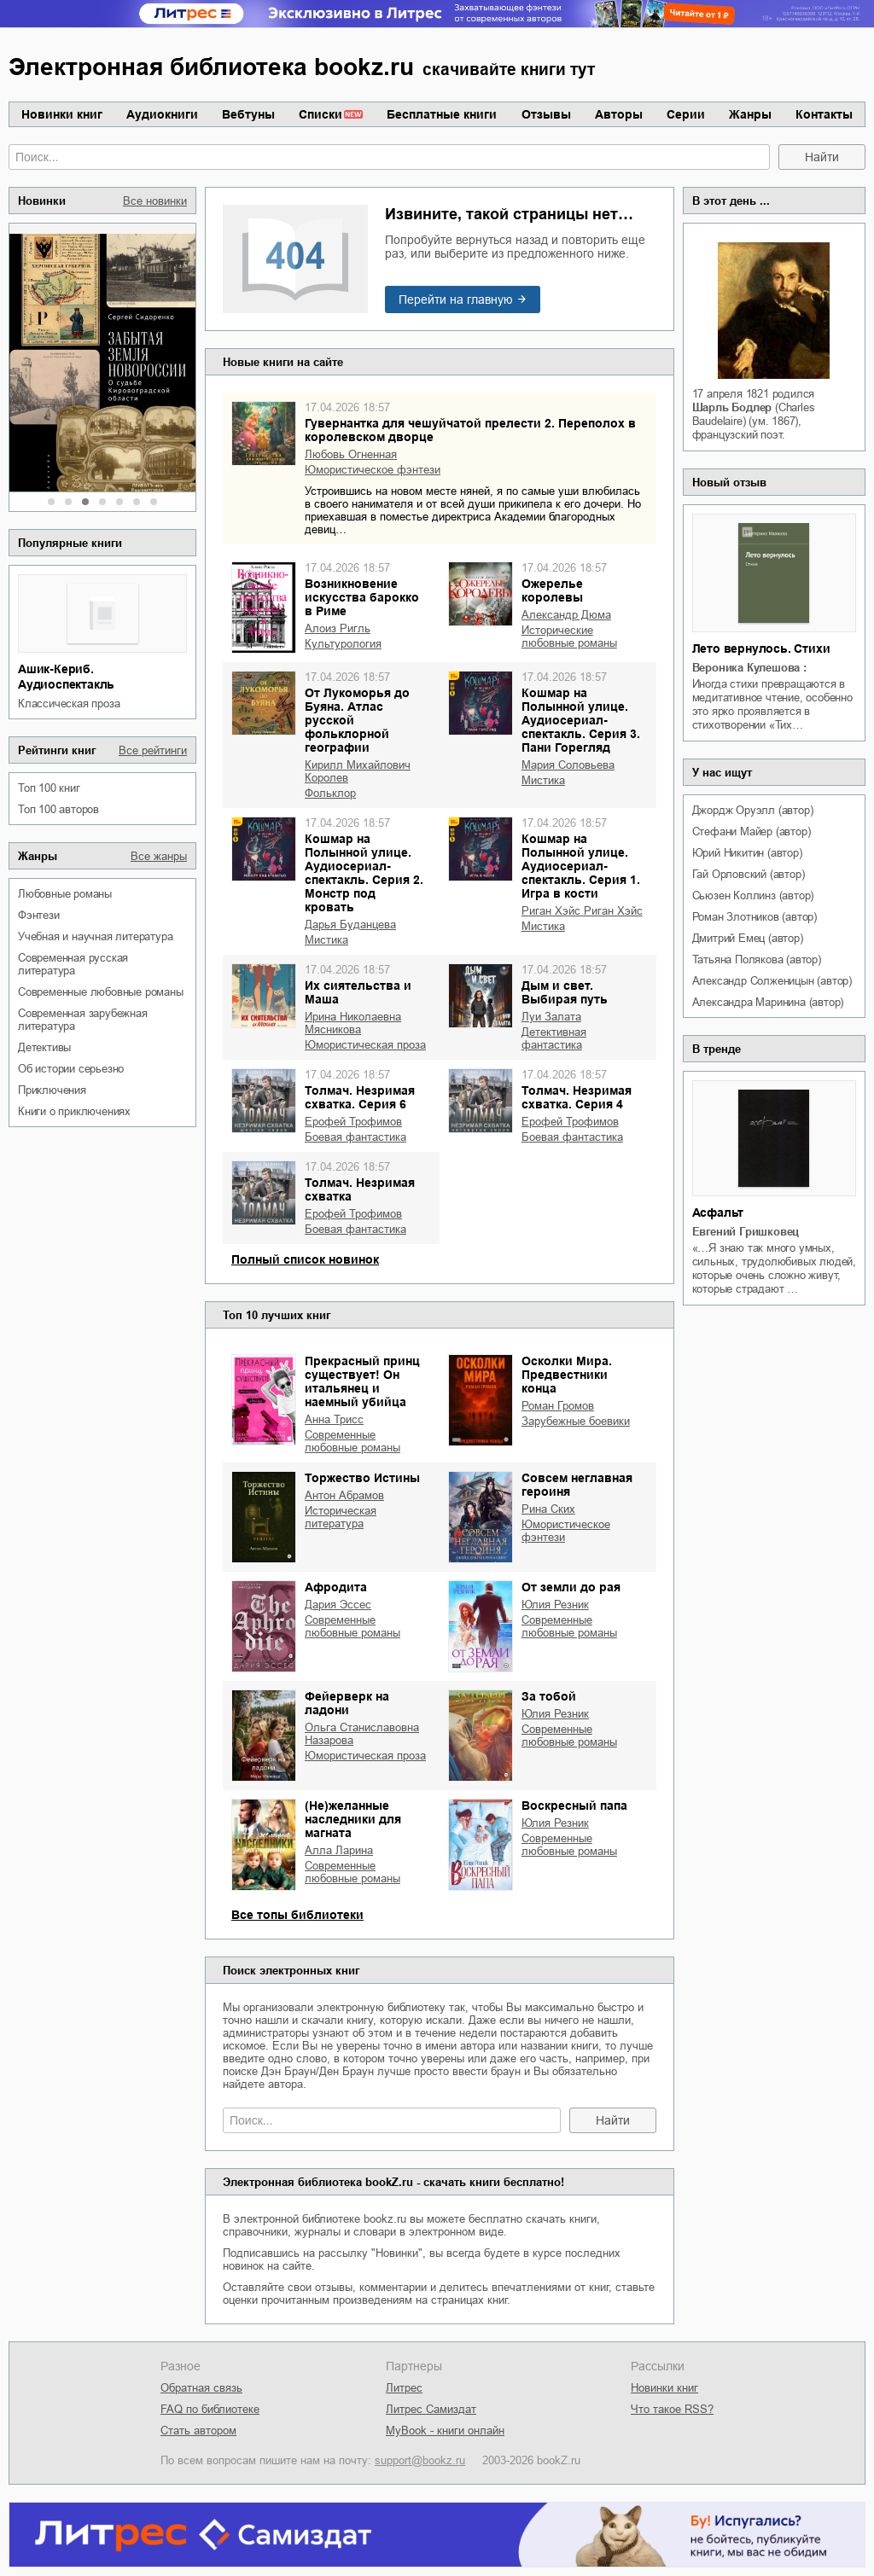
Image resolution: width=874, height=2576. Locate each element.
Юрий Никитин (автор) (747, 852)
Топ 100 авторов (58, 809)
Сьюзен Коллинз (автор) (753, 895)
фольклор (330, 793)
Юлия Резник (555, 1604)
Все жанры (159, 856)
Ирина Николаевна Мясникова (353, 1023)
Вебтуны (248, 114)
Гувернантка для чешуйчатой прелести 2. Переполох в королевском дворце (470, 430)
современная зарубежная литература (83, 1019)
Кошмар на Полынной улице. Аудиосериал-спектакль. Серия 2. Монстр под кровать (364, 873)
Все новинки (155, 201)
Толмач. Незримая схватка (360, 1189)
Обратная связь (201, 2387)
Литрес (404, 2387)
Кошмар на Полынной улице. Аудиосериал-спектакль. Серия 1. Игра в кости (580, 866)
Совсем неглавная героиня (576, 1484)
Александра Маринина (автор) (768, 1002)
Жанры (750, 114)
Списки (320, 114)
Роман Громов (557, 1405)
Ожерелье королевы (552, 590)
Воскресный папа (574, 1805)
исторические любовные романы (569, 636)
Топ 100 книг (49, 788)
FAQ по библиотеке (209, 2409)
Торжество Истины (362, 1478)
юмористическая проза (365, 1044)
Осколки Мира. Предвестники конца (566, 1374)
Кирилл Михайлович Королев (358, 771)
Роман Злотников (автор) (754, 916)
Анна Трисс (334, 1419)
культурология (343, 643)
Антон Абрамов (344, 1495)
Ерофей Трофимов (353, 1121)
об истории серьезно (71, 1068)
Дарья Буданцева (350, 924)
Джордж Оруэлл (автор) (752, 810)
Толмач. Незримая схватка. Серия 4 (576, 1097)
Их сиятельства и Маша (358, 992)
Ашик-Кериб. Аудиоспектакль (66, 676)
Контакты (824, 114)
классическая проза (68, 703)
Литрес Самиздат (431, 2409)
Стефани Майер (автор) (751, 831)
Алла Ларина (339, 1850)
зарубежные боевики (575, 1421)
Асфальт (718, 1212)
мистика (543, 780)
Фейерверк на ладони (347, 1703)
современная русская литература (73, 964)
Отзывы (546, 114)
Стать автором (198, 2430)
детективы (44, 1047)
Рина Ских (548, 1509)
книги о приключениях (74, 1111)
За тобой (548, 1696)
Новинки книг (61, 114)
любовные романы (65, 893)
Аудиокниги (162, 114)
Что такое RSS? (672, 2409)
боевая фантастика (355, 1137)
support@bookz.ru (420, 2460)
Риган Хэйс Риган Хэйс (582, 910)
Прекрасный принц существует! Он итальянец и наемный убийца (362, 1381)
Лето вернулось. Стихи (761, 648)
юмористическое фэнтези (372, 469)
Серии (686, 114)
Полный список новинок (305, 1259)
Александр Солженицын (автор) (772, 980)
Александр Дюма (566, 614)
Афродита (336, 1587)
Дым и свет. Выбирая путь (564, 992)
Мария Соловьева (568, 765)
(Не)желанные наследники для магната (353, 1819)
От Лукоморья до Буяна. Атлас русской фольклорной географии (357, 720)
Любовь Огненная (351, 454)
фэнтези (39, 915)
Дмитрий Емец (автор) (747, 938)
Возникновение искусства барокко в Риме (362, 597)
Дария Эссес (338, 1604)
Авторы (619, 114)
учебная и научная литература (95, 936)
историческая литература (340, 1517)
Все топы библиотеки (297, 1915)
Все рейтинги (153, 750)
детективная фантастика (553, 1038)
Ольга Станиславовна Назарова (362, 1734)
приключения (52, 1090)
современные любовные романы (101, 992)
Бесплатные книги (442, 114)
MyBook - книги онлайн (445, 2430)
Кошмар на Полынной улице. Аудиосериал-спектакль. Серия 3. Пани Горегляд (580, 720)
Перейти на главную (456, 299)
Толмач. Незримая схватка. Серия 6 (360, 1097)
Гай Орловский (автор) (748, 874)
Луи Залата (551, 1016)
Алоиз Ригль (337, 628)
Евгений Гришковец (746, 1231)
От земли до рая (571, 1587)
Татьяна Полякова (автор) (756, 959)
